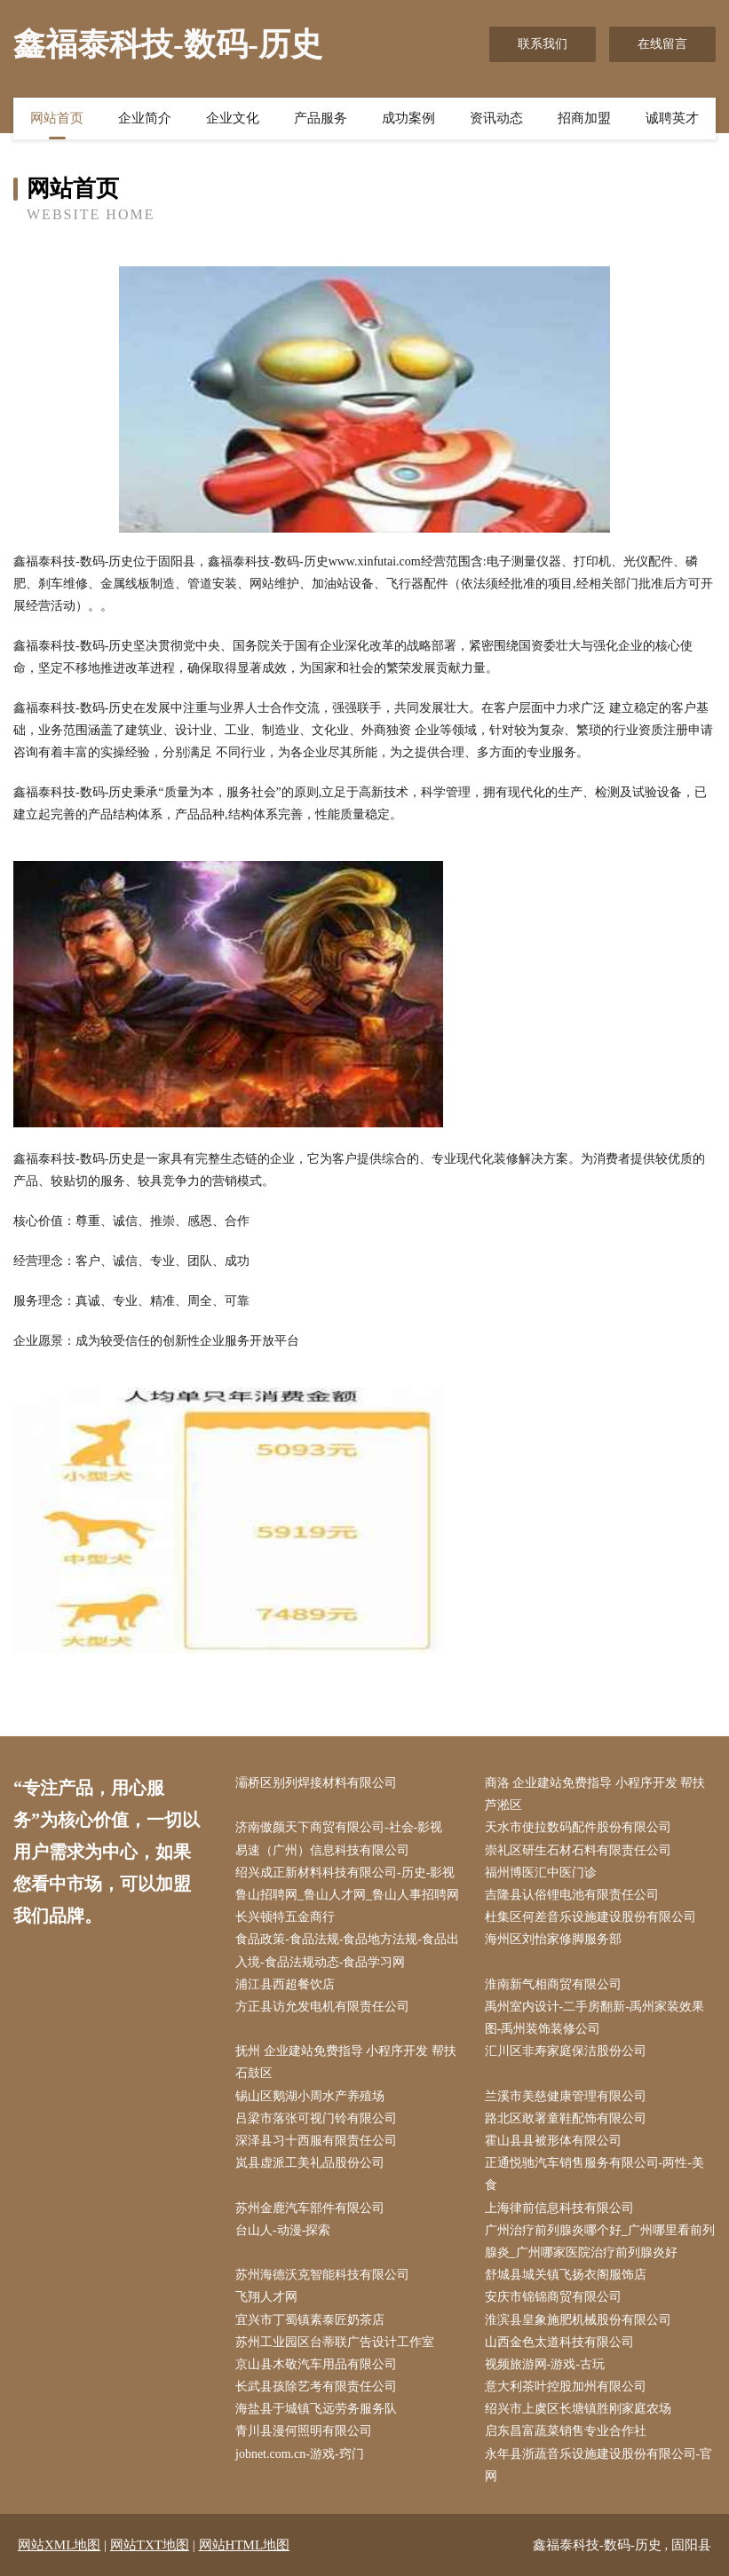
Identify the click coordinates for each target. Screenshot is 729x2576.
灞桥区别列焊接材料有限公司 (316, 1783)
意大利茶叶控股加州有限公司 (565, 2386)
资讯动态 (496, 118)
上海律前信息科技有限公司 (559, 2208)
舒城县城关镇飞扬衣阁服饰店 (565, 2274)
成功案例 (408, 118)
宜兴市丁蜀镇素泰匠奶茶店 (309, 2320)
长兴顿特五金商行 (285, 1917)
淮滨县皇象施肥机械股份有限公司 (578, 2320)
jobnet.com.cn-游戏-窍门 (299, 2454)
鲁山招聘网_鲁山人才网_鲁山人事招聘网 (347, 1894)
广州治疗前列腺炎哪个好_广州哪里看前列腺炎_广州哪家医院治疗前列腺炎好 (600, 2241)
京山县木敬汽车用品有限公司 (316, 2364)
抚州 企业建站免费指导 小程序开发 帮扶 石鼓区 (345, 2062)
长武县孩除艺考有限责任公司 (316, 2386)
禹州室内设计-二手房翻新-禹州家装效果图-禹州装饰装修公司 (594, 2017)
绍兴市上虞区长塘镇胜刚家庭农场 (578, 2408)
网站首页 (56, 118)
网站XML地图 (59, 2545)
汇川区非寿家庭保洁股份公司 (565, 2051)
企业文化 (232, 118)
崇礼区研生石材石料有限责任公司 (578, 1850)
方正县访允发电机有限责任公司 (322, 2006)
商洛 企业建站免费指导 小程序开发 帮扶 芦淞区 (595, 1794)
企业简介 (144, 118)
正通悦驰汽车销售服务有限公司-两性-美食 (594, 2174)
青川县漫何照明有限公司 (303, 2431)
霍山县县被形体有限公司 (553, 2140)
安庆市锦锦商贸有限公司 (553, 2296)
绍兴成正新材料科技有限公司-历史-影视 (345, 1872)
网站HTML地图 (244, 2545)
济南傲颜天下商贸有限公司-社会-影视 (338, 1827)
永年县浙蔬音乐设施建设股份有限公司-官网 (599, 2465)
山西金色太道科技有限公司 (559, 2342)
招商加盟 (584, 118)
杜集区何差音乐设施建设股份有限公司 (590, 1917)
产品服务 (320, 118)
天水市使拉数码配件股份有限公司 (578, 1827)
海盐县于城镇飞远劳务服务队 (316, 2408)
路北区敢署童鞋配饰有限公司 (565, 2118)
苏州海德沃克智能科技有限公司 (322, 2274)
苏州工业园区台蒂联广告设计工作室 (334, 2342)
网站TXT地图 (149, 2545)
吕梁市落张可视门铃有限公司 (316, 2118)
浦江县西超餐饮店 (285, 1984)
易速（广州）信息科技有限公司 (322, 1850)
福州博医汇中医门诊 (541, 1872)
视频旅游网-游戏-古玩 (545, 2364)
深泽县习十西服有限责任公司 (316, 2140)
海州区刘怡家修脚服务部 (553, 1939)
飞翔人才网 (266, 2296)
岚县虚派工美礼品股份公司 (309, 2162)
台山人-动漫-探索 (282, 2230)
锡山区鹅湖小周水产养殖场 (309, 2096)
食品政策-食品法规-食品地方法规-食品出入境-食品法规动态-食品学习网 (347, 1950)
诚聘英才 (672, 118)
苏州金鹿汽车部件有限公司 (309, 2208)
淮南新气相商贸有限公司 (553, 1984)
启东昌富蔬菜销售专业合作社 (565, 2431)
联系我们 (542, 44)
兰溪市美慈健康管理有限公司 (565, 2096)
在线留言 (662, 44)
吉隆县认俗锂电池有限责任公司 (572, 1894)
